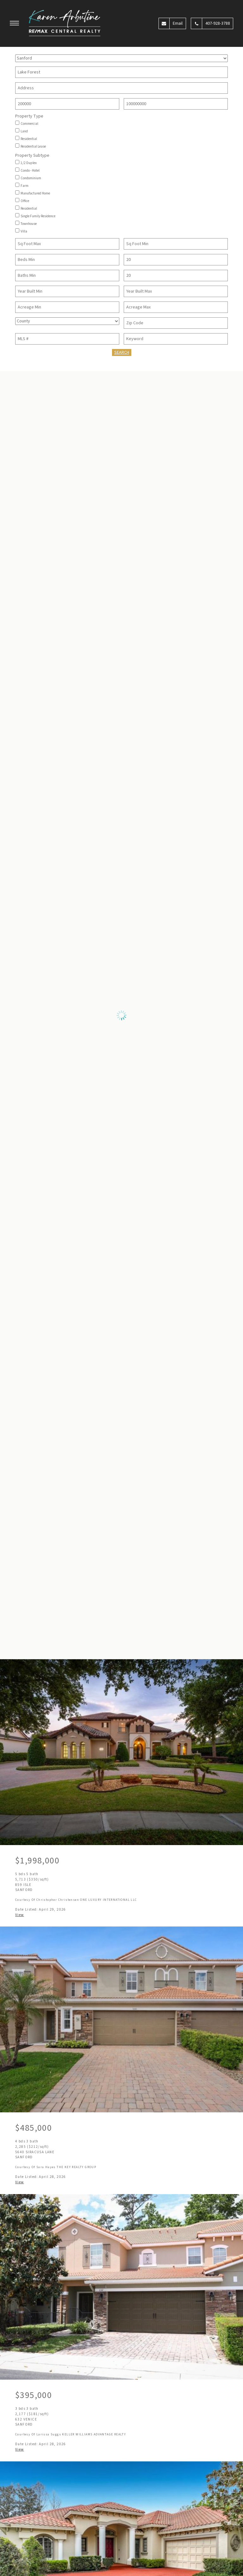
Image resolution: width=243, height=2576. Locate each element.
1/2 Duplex (29, 163)
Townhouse (29, 224)
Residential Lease (33, 146)
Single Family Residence (38, 216)
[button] (14, 24)
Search (121, 352)
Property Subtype (32, 156)
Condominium (31, 178)
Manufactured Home (35, 193)
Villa (24, 231)
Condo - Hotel (30, 170)
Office (25, 201)
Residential (29, 139)
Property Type (29, 116)
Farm (24, 186)
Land (24, 131)
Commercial (29, 124)
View (19, 1915)
